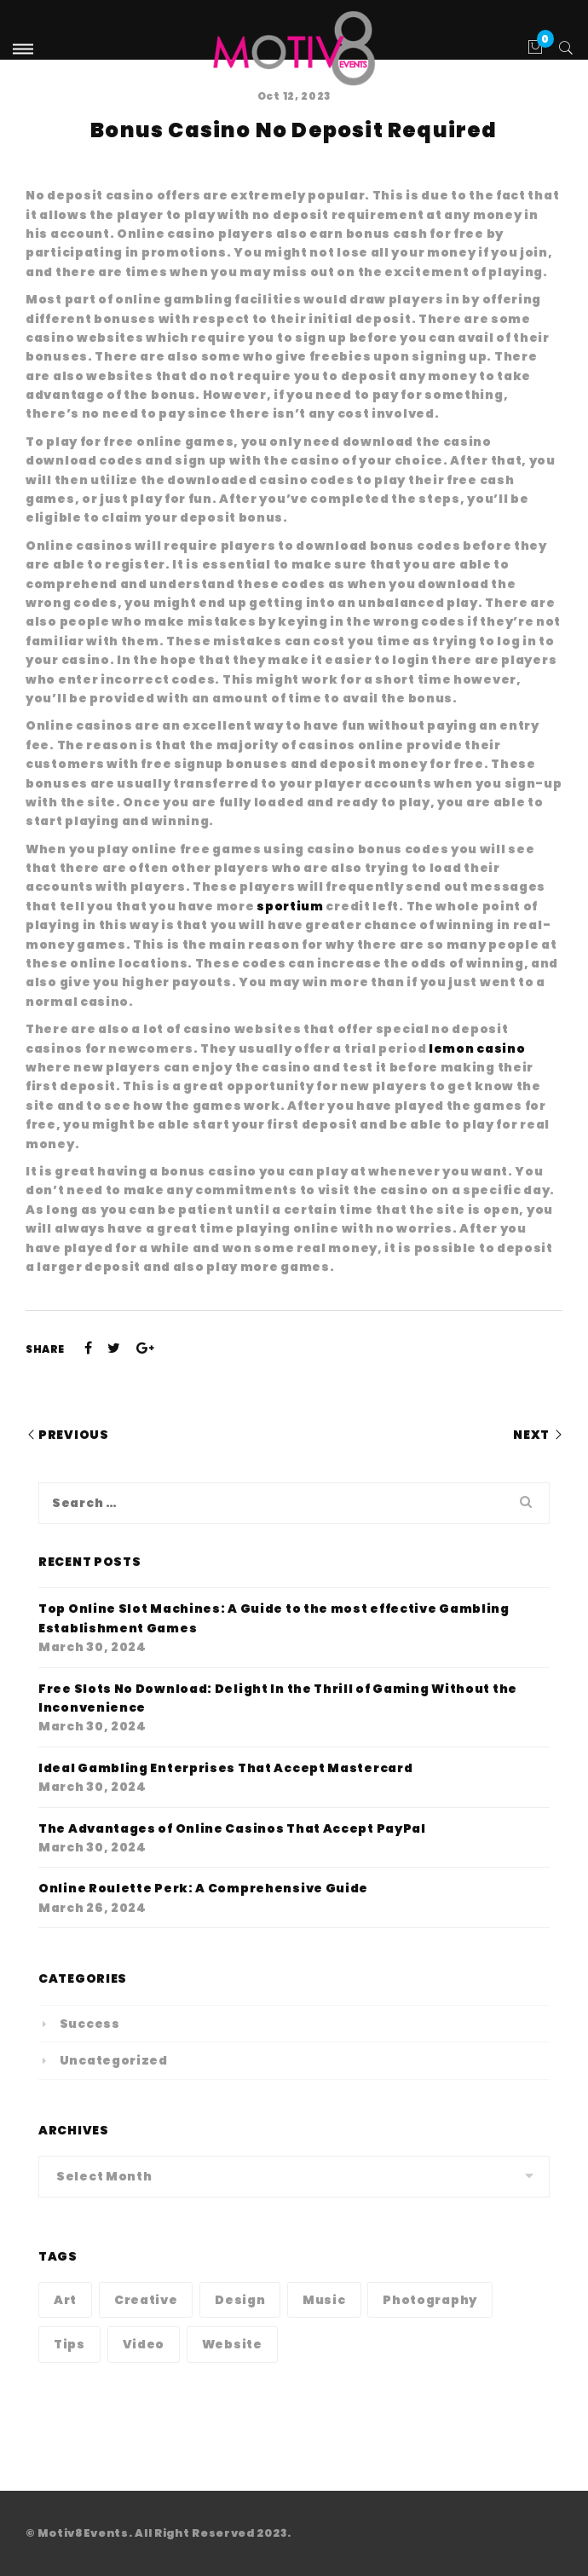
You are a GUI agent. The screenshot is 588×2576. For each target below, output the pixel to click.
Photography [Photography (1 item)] (430, 2299)
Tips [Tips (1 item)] (69, 2344)
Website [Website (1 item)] (232, 2344)
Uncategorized (114, 2060)
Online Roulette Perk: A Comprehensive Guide (203, 1888)
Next (531, 1434)
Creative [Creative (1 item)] (146, 2299)
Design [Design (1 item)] (240, 2299)
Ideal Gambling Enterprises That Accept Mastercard (225, 1767)
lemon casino (477, 1048)
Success (90, 2023)
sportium (290, 906)
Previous (73, 1434)
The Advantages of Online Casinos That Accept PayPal (232, 1828)
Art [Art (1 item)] (65, 2299)
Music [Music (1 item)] (324, 2299)
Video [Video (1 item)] (144, 2344)
